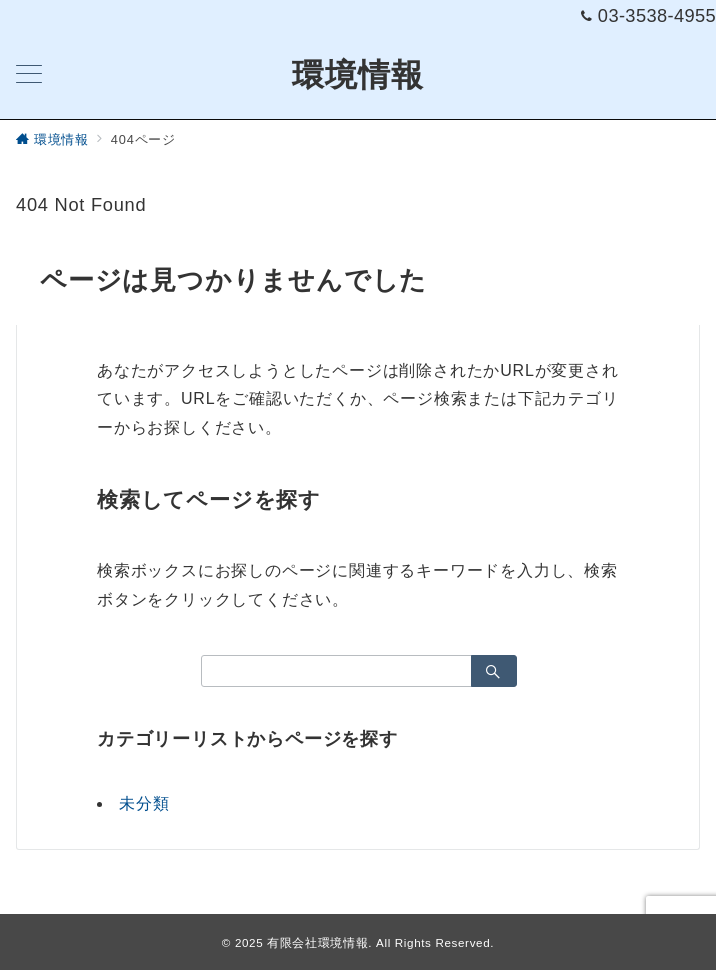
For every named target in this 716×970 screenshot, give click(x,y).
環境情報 (357, 75)
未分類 (144, 803)
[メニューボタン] (29, 76)
